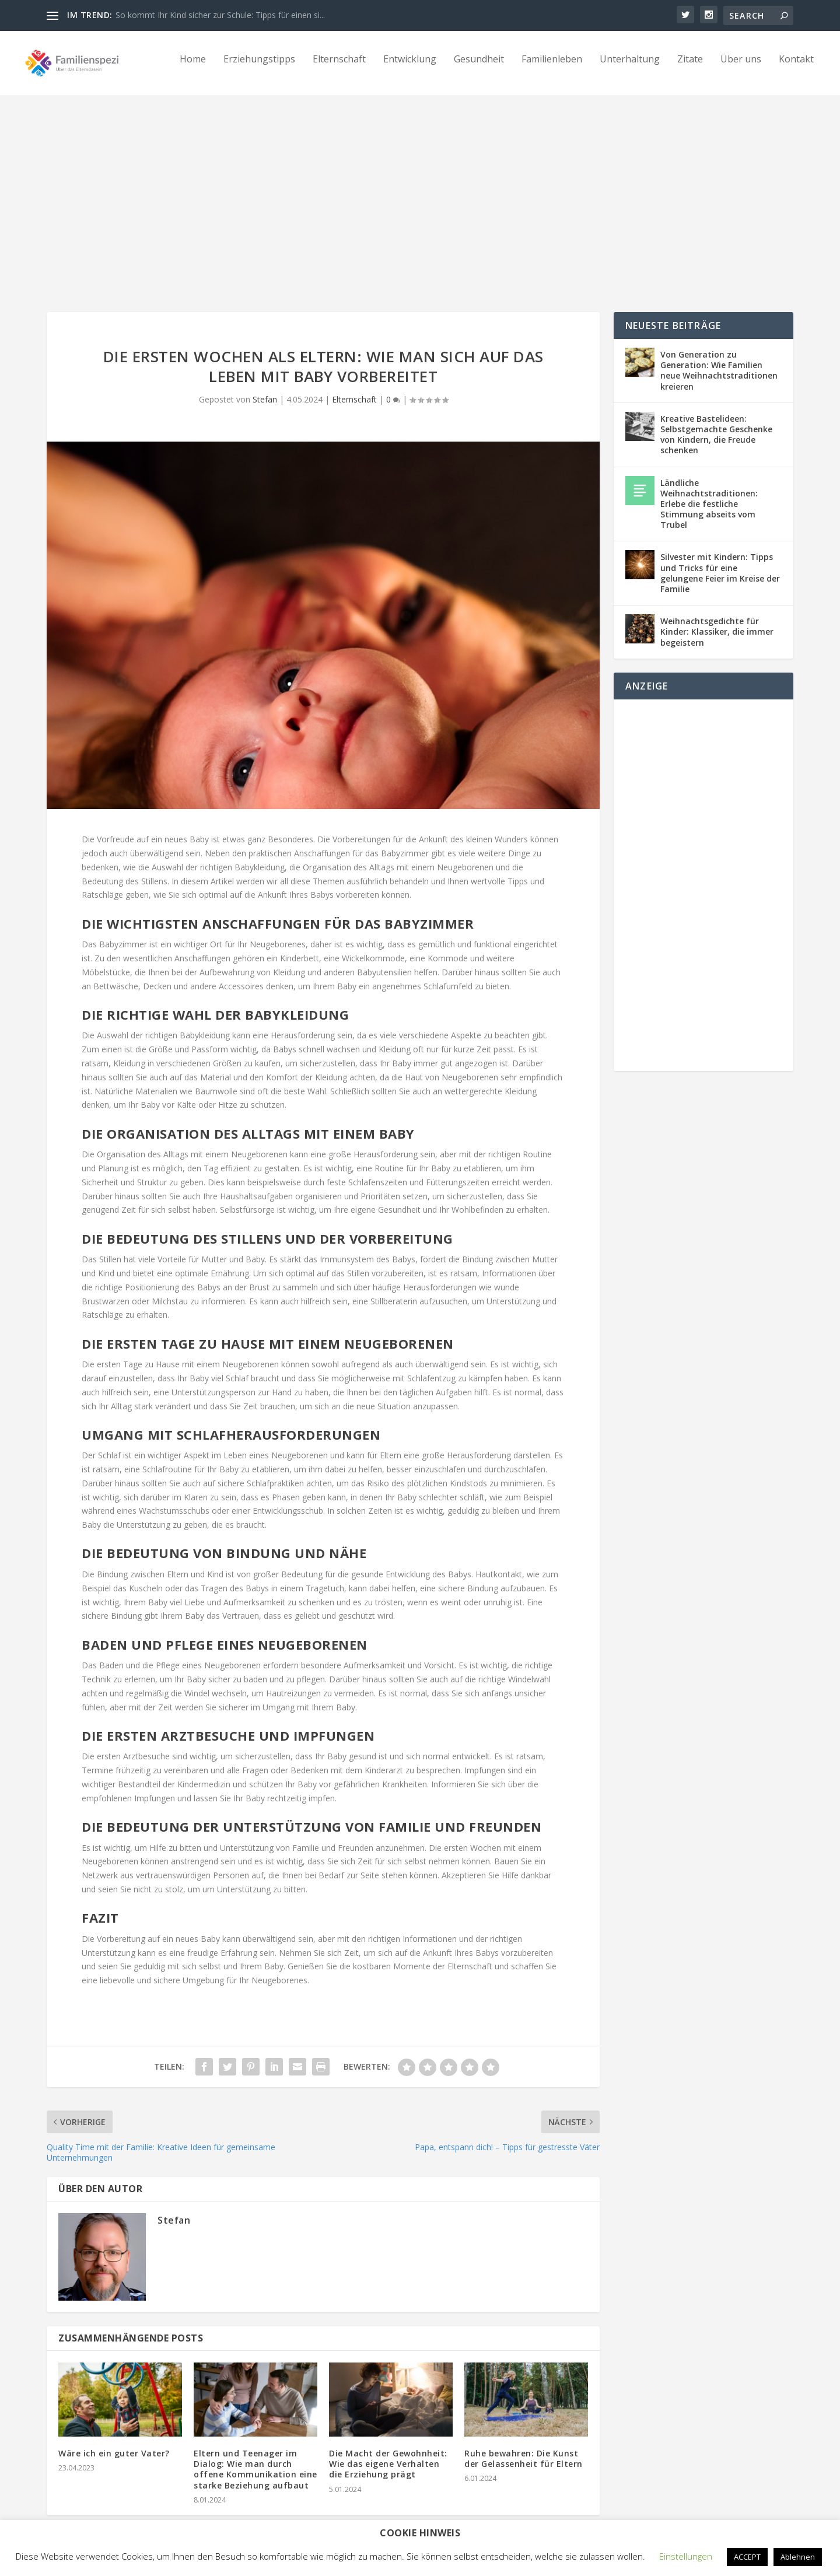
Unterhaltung (630, 68)
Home (193, 68)
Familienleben (552, 68)
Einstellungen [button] (685, 2556)
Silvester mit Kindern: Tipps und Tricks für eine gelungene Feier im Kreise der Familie (720, 562)
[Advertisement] (420, 190)
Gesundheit (479, 68)
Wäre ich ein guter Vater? (114, 2442)
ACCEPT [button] (747, 2557)
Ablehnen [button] (797, 2557)
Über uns (740, 68)
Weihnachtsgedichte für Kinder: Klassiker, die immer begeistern (717, 621)
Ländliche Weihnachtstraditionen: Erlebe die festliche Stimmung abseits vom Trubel (709, 493)
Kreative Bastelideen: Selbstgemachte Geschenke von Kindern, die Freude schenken (716, 424)
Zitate (690, 68)
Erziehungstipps (259, 68)
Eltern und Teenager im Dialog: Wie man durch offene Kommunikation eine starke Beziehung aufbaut (255, 2458)
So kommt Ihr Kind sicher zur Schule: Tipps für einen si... (220, 14)
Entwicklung (409, 68)
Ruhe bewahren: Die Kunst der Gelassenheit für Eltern (523, 2448)
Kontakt (796, 68)
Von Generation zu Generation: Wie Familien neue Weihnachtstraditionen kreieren (719, 360)
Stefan (265, 388)
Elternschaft (339, 68)
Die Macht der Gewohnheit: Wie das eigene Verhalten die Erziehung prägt (388, 2453)
